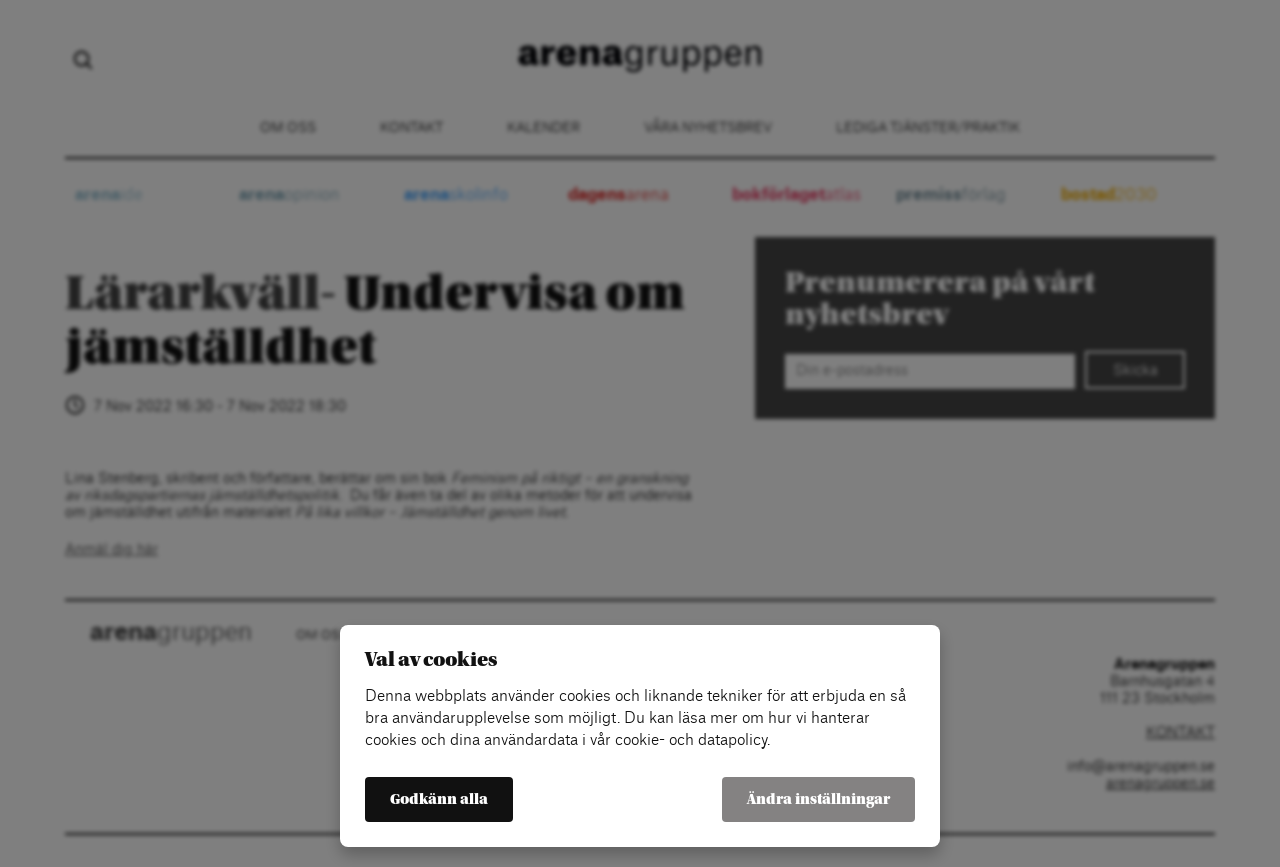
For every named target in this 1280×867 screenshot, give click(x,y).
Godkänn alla (439, 799)
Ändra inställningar (818, 799)
